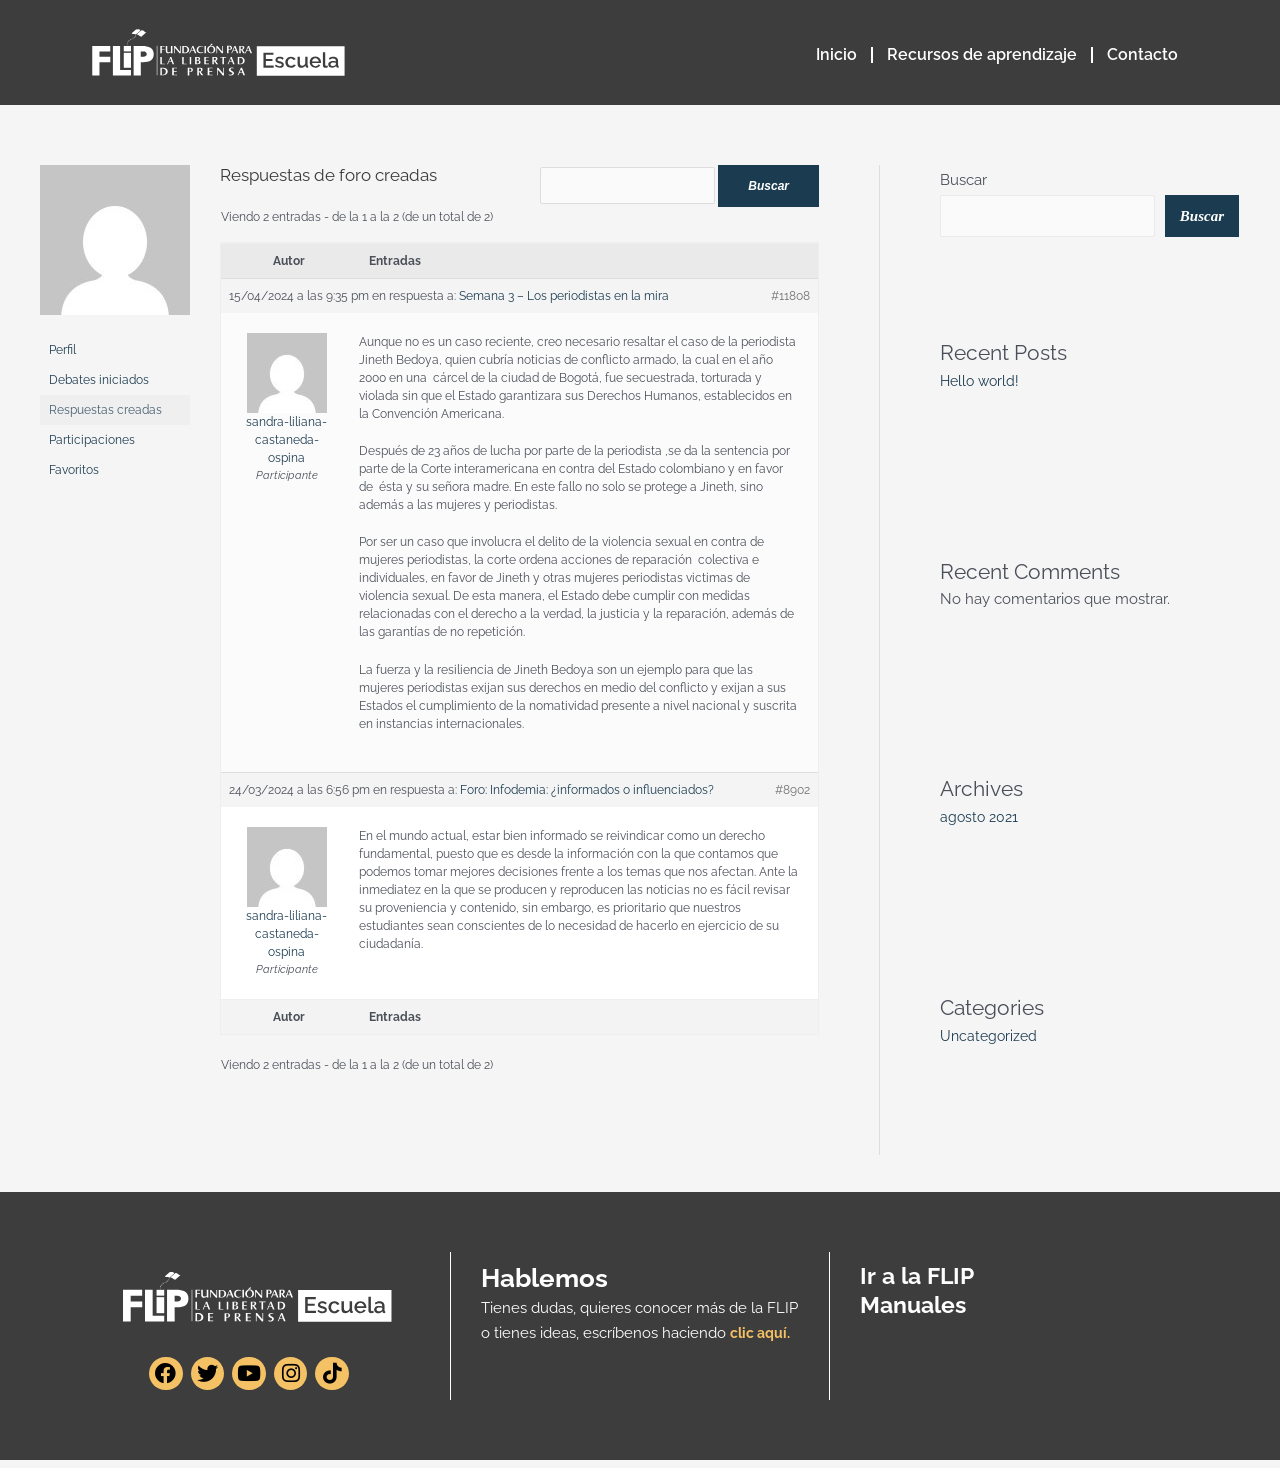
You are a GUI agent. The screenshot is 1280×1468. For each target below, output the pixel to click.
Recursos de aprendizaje (982, 54)
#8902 (792, 797)
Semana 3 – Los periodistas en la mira (564, 303)
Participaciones (92, 440)
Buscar (963, 180)
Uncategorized (990, 1038)
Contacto (1142, 54)
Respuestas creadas (105, 410)
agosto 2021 (981, 819)
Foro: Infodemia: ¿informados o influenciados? (587, 797)
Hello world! (982, 383)
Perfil (62, 350)
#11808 (790, 303)
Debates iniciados (99, 380)
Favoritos (74, 470)
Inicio (836, 54)
